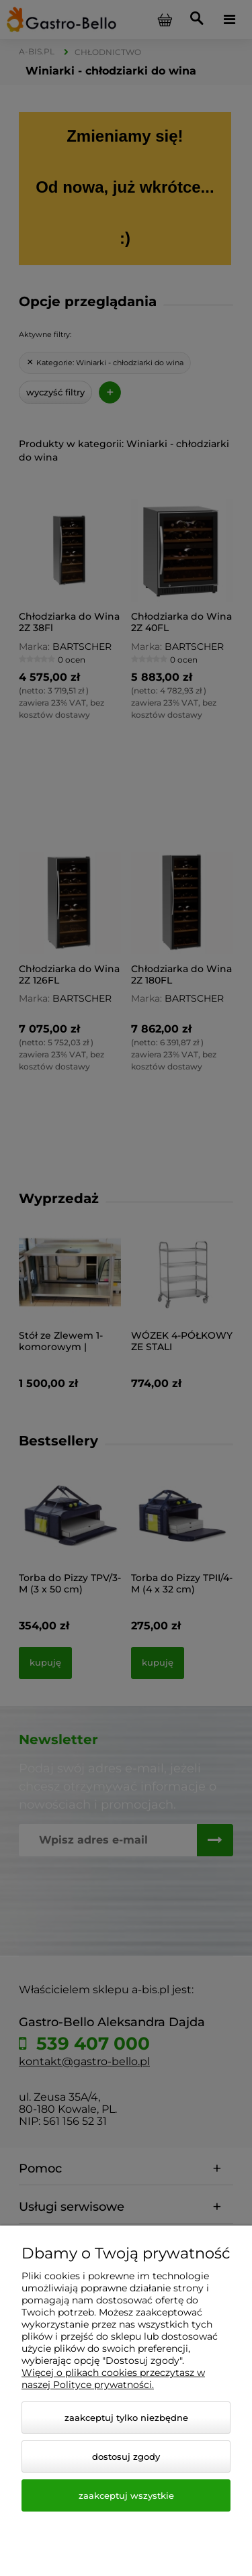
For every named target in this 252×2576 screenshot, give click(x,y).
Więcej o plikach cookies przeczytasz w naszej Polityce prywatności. (113, 2379)
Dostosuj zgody (126, 2456)
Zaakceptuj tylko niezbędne (126, 2417)
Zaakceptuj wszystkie (126, 2495)
